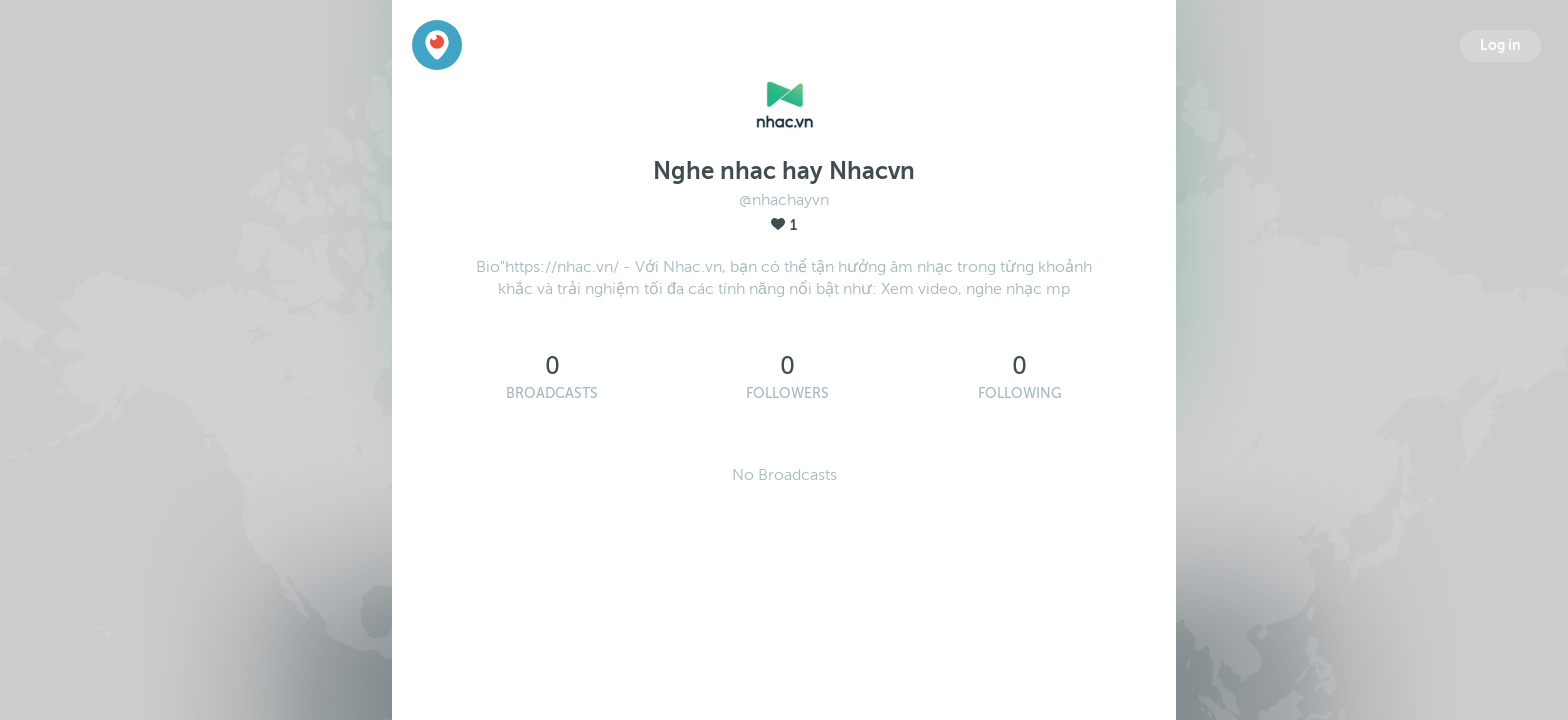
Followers (787, 393)
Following (1020, 393)
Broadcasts (552, 393)
